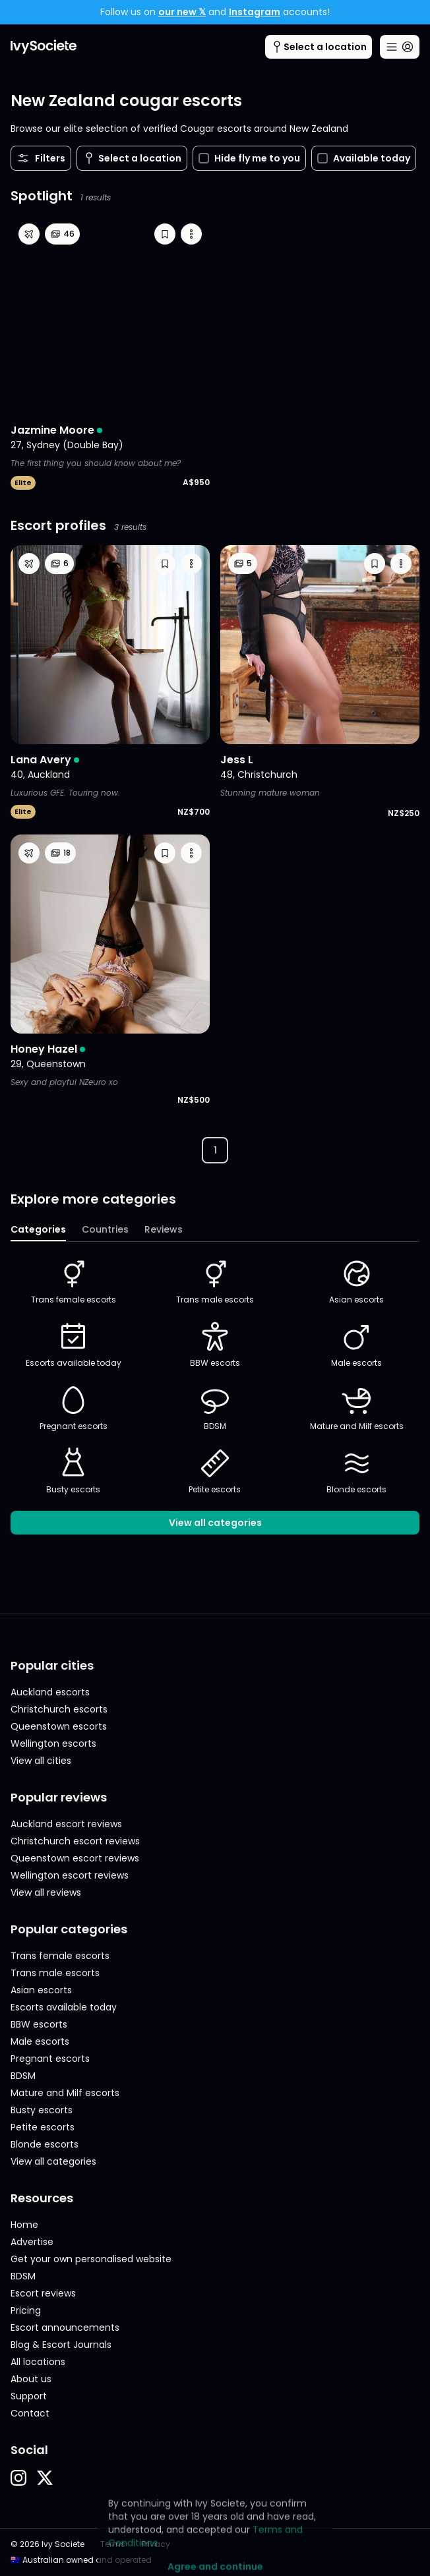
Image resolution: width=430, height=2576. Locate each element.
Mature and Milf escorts (357, 1408)
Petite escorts (215, 1471)
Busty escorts (73, 1471)
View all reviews (46, 1892)
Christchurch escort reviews (75, 1841)
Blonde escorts (356, 1471)
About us (31, 2379)
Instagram (254, 11)
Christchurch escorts (59, 1709)
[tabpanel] (215, 1396)
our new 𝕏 (182, 11)
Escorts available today (73, 1344)
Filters (40, 158)
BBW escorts (215, 1344)
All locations (38, 2361)
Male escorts (356, 1344)
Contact (30, 2413)
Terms (112, 2544)
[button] (164, 234)
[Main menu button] (399, 47)
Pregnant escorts (74, 1408)
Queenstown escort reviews (75, 1858)
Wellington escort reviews (70, 1875)
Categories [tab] (38, 1229)
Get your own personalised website (91, 2259)
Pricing (26, 2310)
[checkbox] (204, 158)
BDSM (215, 1408)
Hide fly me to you (249, 158)
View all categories (215, 1522)
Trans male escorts (215, 1281)
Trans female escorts (73, 1281)
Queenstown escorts (59, 1726)
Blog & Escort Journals (61, 2344)
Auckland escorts (50, 1692)
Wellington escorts (53, 1743)
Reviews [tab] (163, 1229)
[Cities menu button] (318, 47)
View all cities (41, 1760)
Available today (363, 158)
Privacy (155, 2544)
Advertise (32, 2241)
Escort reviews (43, 2293)
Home (24, 2224)
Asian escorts (356, 1281)
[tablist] (215, 1230)
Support (29, 2396)
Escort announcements (65, 2327)
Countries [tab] (105, 1229)
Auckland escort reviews (66, 1823)
